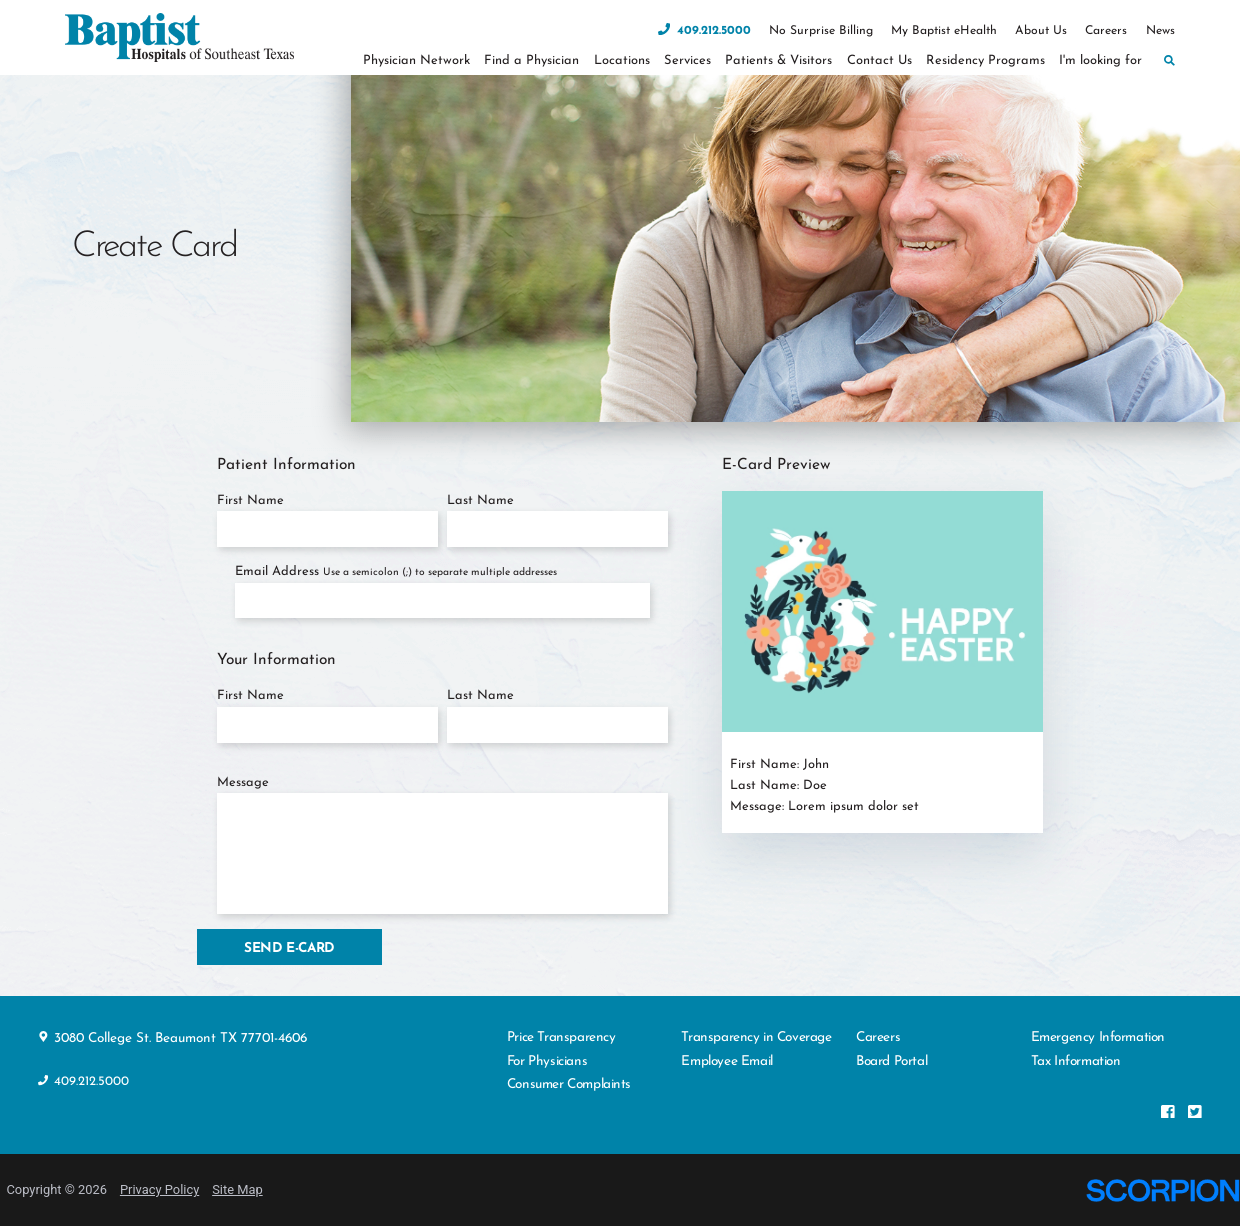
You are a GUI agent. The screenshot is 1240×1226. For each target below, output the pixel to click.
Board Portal (891, 1061)
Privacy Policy (159, 1189)
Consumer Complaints (569, 1084)
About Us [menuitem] (1041, 31)
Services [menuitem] (687, 60)
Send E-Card (289, 948)
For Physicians (547, 1061)
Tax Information (1076, 1061)
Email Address (396, 571)
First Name (250, 500)
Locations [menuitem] (622, 60)
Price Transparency (561, 1037)
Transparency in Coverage (756, 1037)
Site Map (237, 1189)
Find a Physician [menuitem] (531, 60)
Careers (878, 1037)
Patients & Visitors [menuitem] (778, 60)
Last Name (480, 500)
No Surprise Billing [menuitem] (821, 31)
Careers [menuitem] (1106, 31)
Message (243, 782)
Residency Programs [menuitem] (985, 60)
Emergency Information (1098, 1037)
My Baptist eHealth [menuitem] (944, 31)
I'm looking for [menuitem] (1100, 60)
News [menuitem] (1160, 31)
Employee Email (726, 1061)
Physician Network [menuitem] (416, 60)
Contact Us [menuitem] (879, 60)
